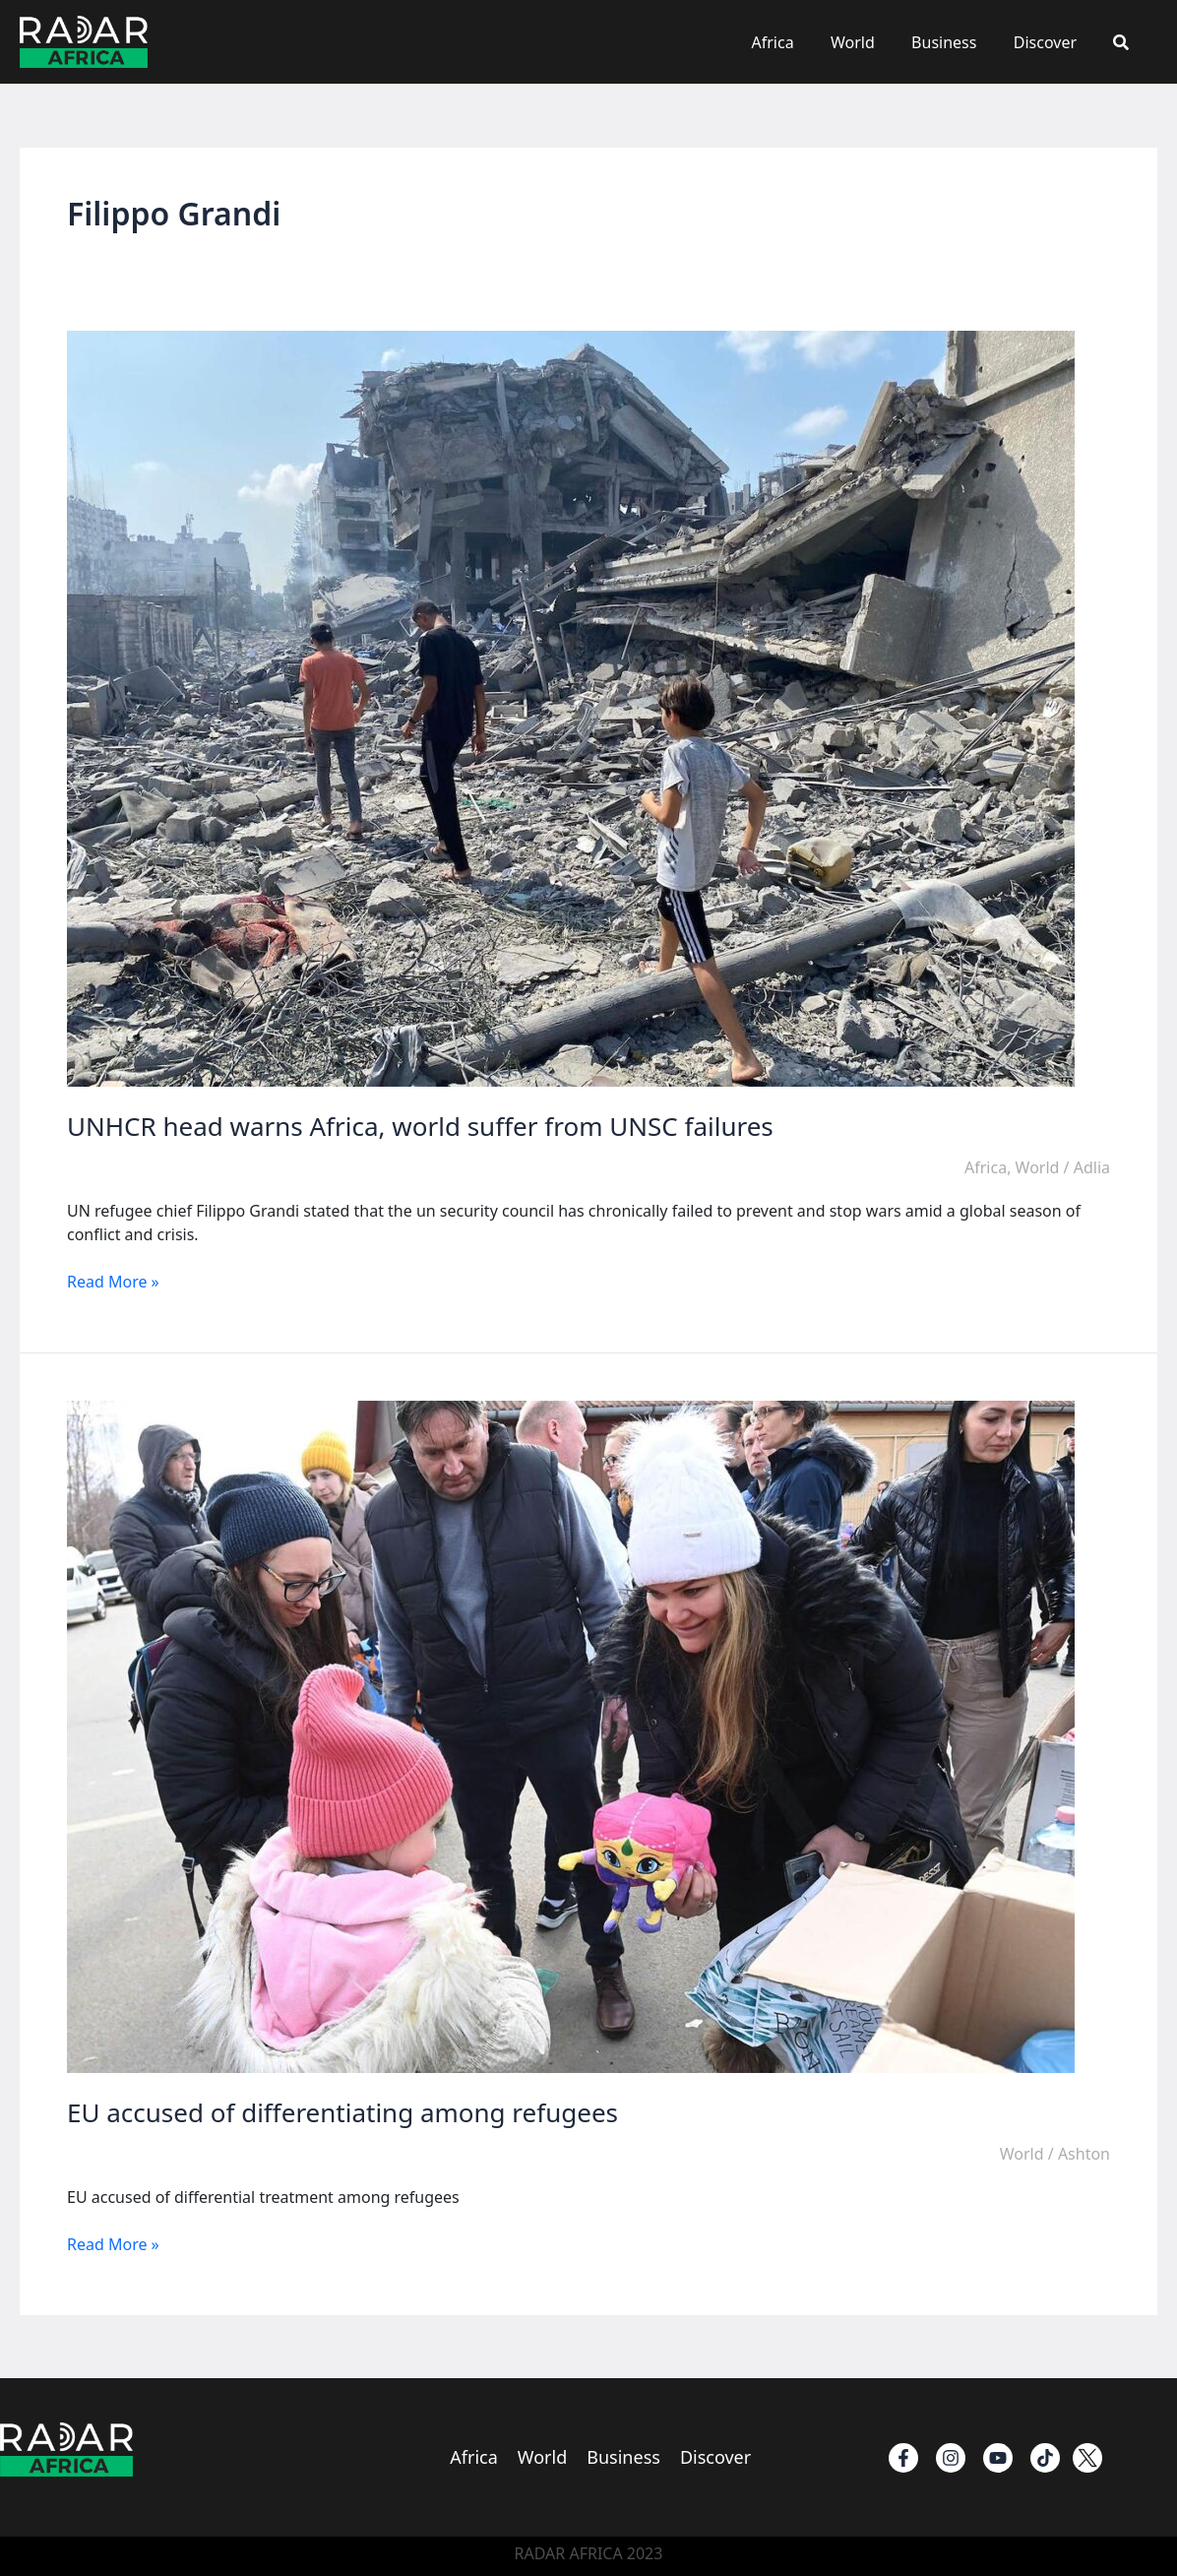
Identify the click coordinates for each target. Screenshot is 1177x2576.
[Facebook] (903, 2458)
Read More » (113, 1281)
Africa (795, 42)
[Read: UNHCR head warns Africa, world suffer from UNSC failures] (571, 708)
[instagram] (950, 2458)
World (871, 42)
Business (956, 42)
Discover (1053, 42)
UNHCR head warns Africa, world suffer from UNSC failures (420, 1126)
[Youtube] (998, 2458)
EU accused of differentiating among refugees (342, 2112)
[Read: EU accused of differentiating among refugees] (571, 1735)
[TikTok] (1045, 2458)
